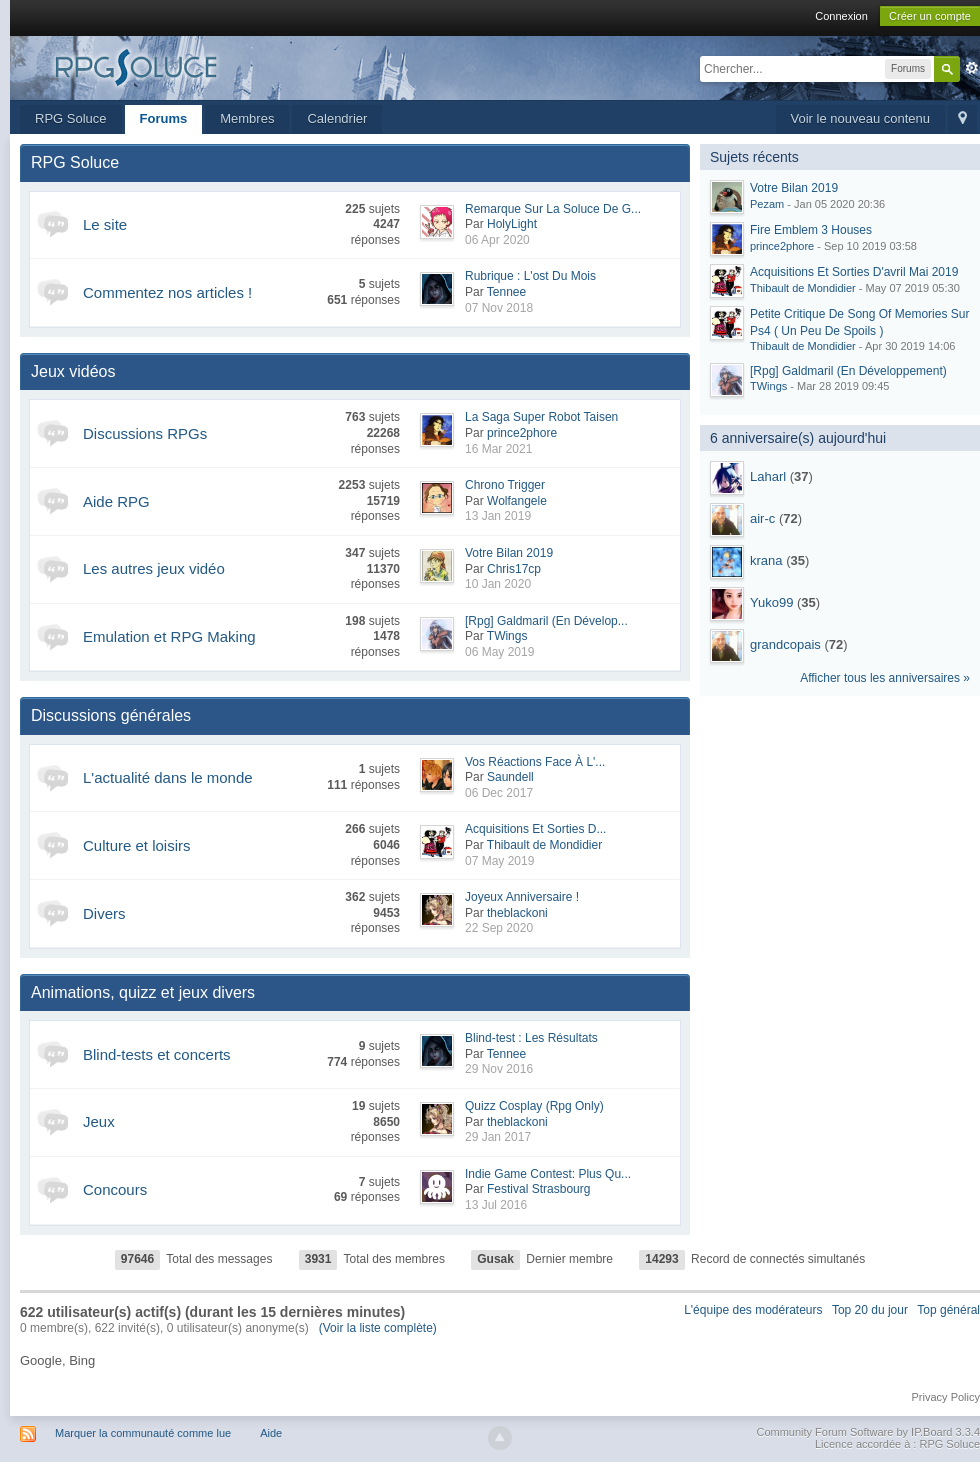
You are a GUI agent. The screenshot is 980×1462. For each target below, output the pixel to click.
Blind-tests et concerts (157, 1054)
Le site (105, 224)
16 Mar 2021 (498, 449)
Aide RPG (116, 501)
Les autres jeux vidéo (154, 568)
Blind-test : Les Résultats (531, 1038)
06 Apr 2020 (497, 240)
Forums (164, 118)
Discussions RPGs (145, 433)
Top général (948, 1310)
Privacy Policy (946, 1397)
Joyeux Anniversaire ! (522, 897)
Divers (104, 913)
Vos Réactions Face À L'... (535, 762)
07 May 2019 (499, 861)
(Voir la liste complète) (378, 1328)
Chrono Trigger (505, 485)
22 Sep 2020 (499, 928)
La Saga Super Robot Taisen (541, 417)
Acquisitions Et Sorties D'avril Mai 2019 (854, 272)
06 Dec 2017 (499, 793)
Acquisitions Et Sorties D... (535, 829)
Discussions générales (111, 715)
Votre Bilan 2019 (509, 553)
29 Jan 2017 (498, 1137)
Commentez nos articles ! (167, 292)
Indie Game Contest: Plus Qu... (548, 1174)
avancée (972, 68)
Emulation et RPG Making (169, 636)
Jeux (99, 1121)
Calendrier (337, 118)
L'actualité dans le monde (168, 777)
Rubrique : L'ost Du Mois (530, 276)
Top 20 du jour (870, 1310)
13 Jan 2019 (498, 516)
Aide (271, 1433)
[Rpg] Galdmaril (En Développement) (848, 371)
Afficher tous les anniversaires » (885, 678)
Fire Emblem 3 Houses (811, 230)
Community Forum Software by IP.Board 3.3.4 (868, 1432)
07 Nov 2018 (499, 308)
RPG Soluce (71, 118)
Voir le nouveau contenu (861, 118)
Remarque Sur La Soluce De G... (553, 209)
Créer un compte (930, 16)
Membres (247, 118)
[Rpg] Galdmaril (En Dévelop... (546, 621)
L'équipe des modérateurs (753, 1310)
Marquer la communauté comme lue (143, 1433)
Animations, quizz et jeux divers (143, 992)
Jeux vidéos (73, 371)
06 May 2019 (499, 652)
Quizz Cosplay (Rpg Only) (534, 1106)
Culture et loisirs (137, 845)
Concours (115, 1189)
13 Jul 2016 (496, 1205)
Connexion (841, 16)
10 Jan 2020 (498, 584)
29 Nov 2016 (499, 1069)
